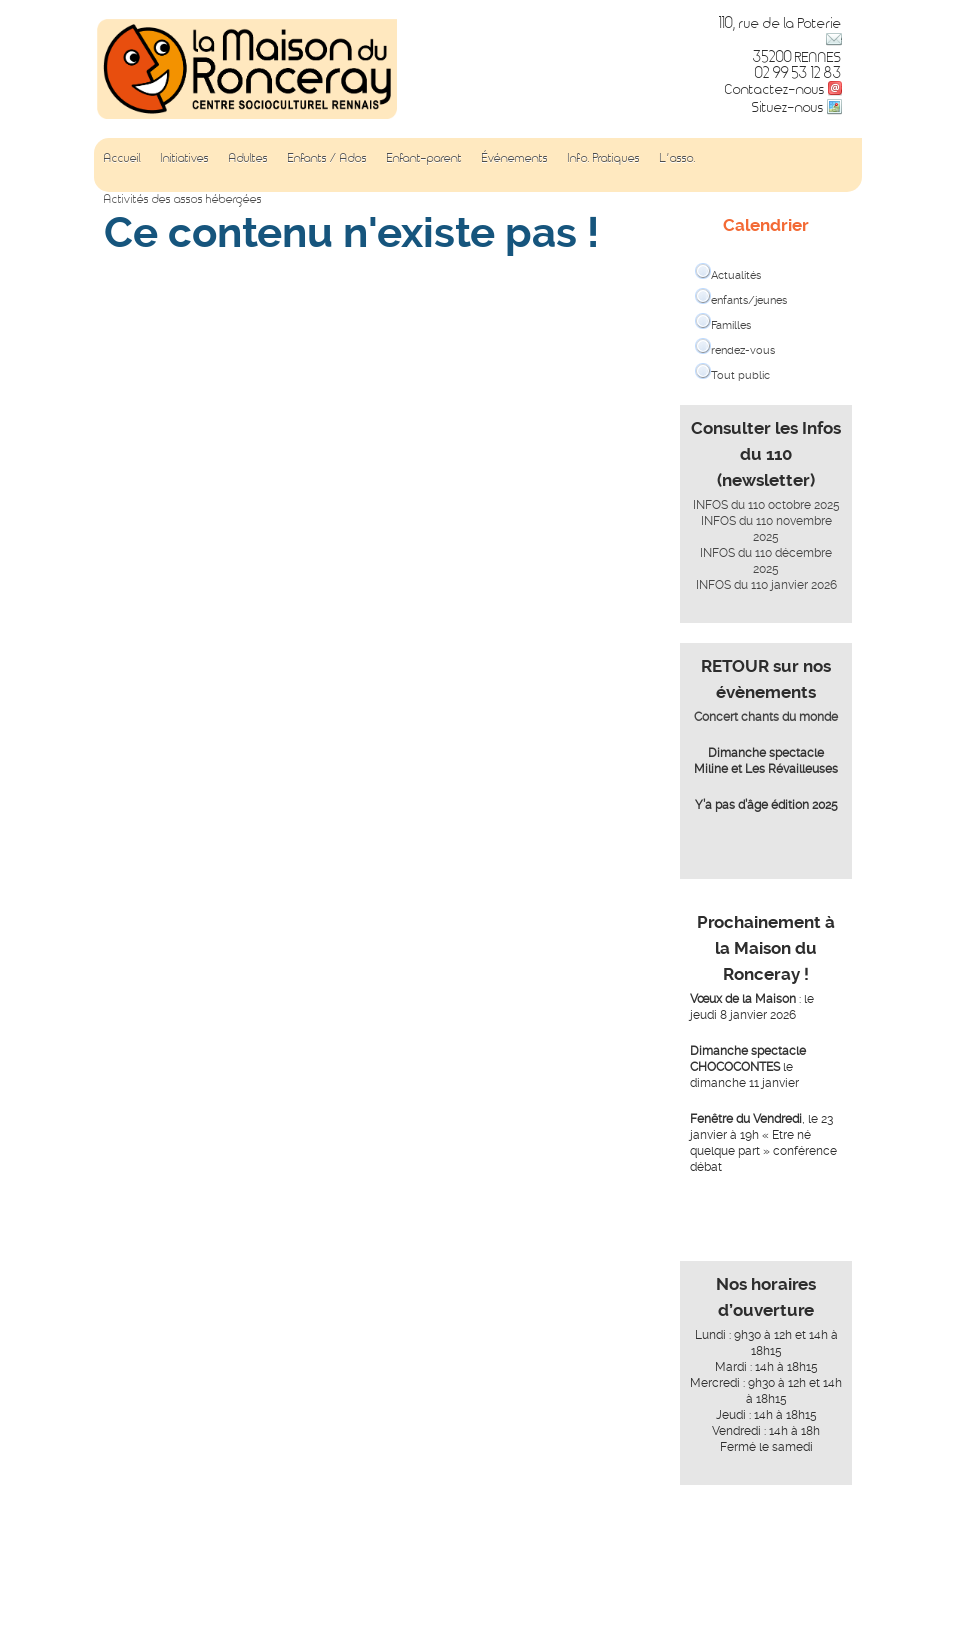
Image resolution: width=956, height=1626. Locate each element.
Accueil (122, 157)
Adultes (248, 157)
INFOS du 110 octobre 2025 (766, 505)
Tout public (740, 375)
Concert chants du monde (766, 717)
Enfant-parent (424, 157)
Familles (731, 325)
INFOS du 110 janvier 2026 (766, 585)
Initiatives (185, 157)
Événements (515, 157)
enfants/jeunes (749, 300)
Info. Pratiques (604, 157)
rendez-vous (743, 350)
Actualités (736, 275)
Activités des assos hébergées (183, 198)
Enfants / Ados (327, 157)
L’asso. (678, 157)
